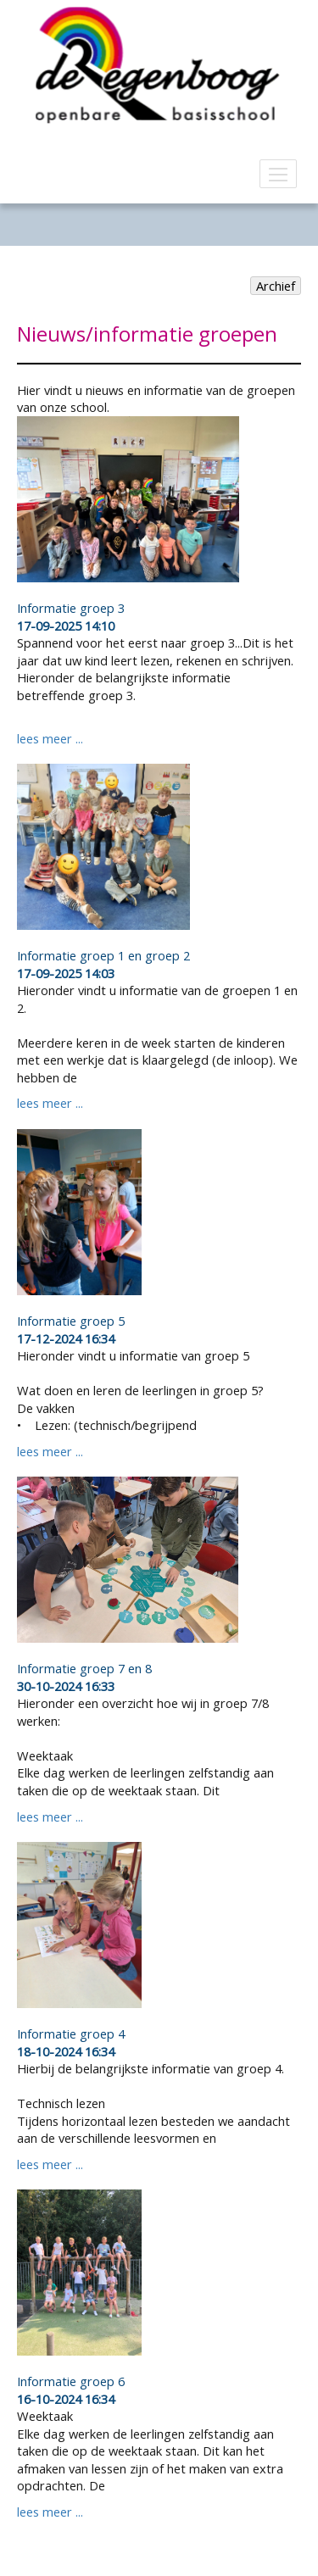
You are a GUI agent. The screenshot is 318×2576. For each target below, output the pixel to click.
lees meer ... (50, 738)
